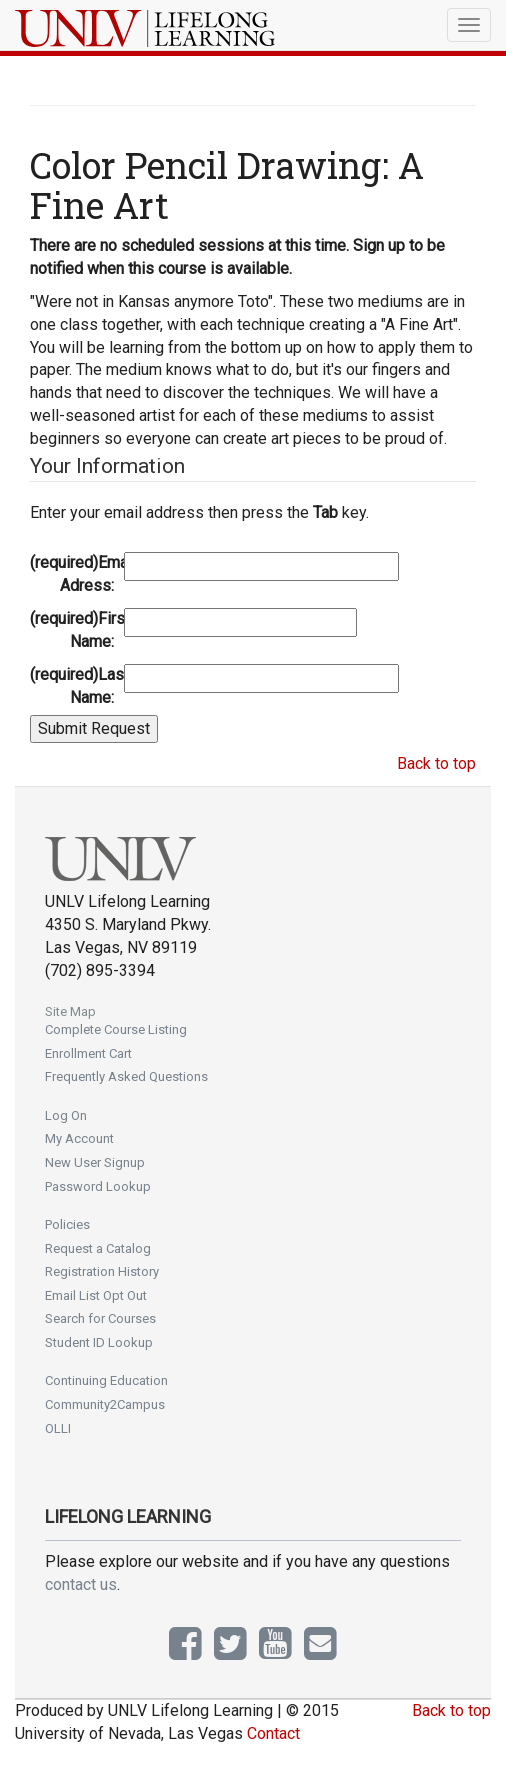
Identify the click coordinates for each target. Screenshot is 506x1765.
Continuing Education (106, 1380)
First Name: (74, 630)
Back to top (436, 763)
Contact (273, 1733)
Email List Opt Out (96, 1295)
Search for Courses (100, 1318)
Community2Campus (105, 1404)
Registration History (102, 1271)
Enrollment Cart (88, 1053)
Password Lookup (98, 1186)
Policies (67, 1224)
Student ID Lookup (99, 1342)
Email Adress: (74, 574)
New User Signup (95, 1162)
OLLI (58, 1428)
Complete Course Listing (116, 1029)
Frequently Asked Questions (126, 1076)
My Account (79, 1138)
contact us (81, 1584)
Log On (66, 1115)
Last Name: (74, 686)
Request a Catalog (98, 1248)
